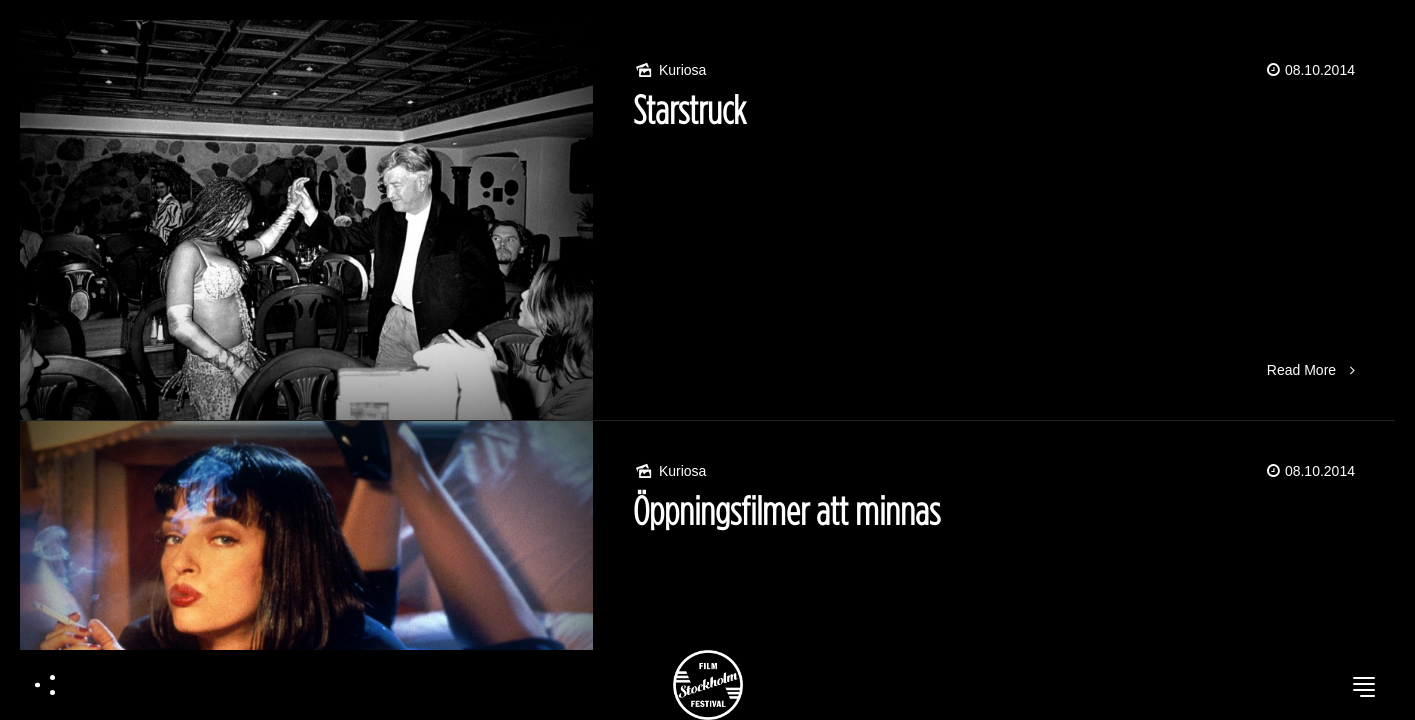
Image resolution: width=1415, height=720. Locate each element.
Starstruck (689, 109)
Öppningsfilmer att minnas (786, 510)
